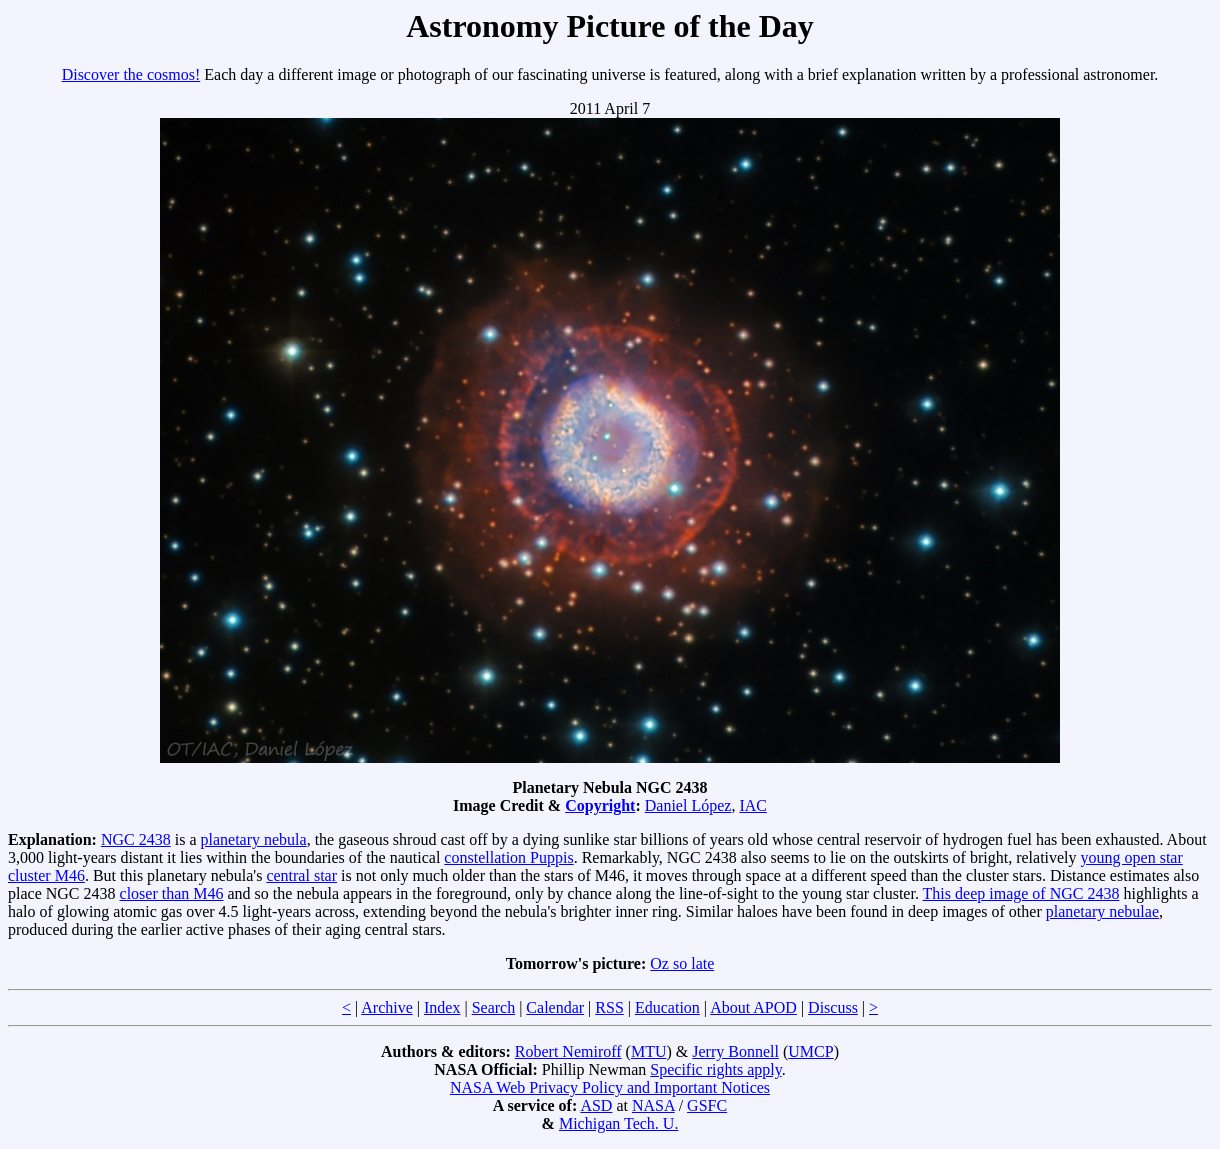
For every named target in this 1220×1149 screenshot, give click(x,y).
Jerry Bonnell (735, 1051)
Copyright (600, 805)
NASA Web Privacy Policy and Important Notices (610, 1087)
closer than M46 (172, 893)
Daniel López (688, 805)
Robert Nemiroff (568, 1051)
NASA (653, 1105)
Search (494, 1007)
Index (442, 1007)
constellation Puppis (508, 857)
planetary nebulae (1102, 911)
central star (301, 875)
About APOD (753, 1007)
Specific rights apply (715, 1069)
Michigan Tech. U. (618, 1123)
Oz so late (682, 963)
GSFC (707, 1105)
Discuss (833, 1007)
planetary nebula (253, 839)
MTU (649, 1051)
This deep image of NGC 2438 (1021, 893)
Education (667, 1007)
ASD (596, 1105)
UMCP (810, 1051)
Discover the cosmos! (131, 74)
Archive (387, 1007)
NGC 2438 (136, 839)
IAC (753, 805)
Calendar (555, 1007)
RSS (609, 1007)
